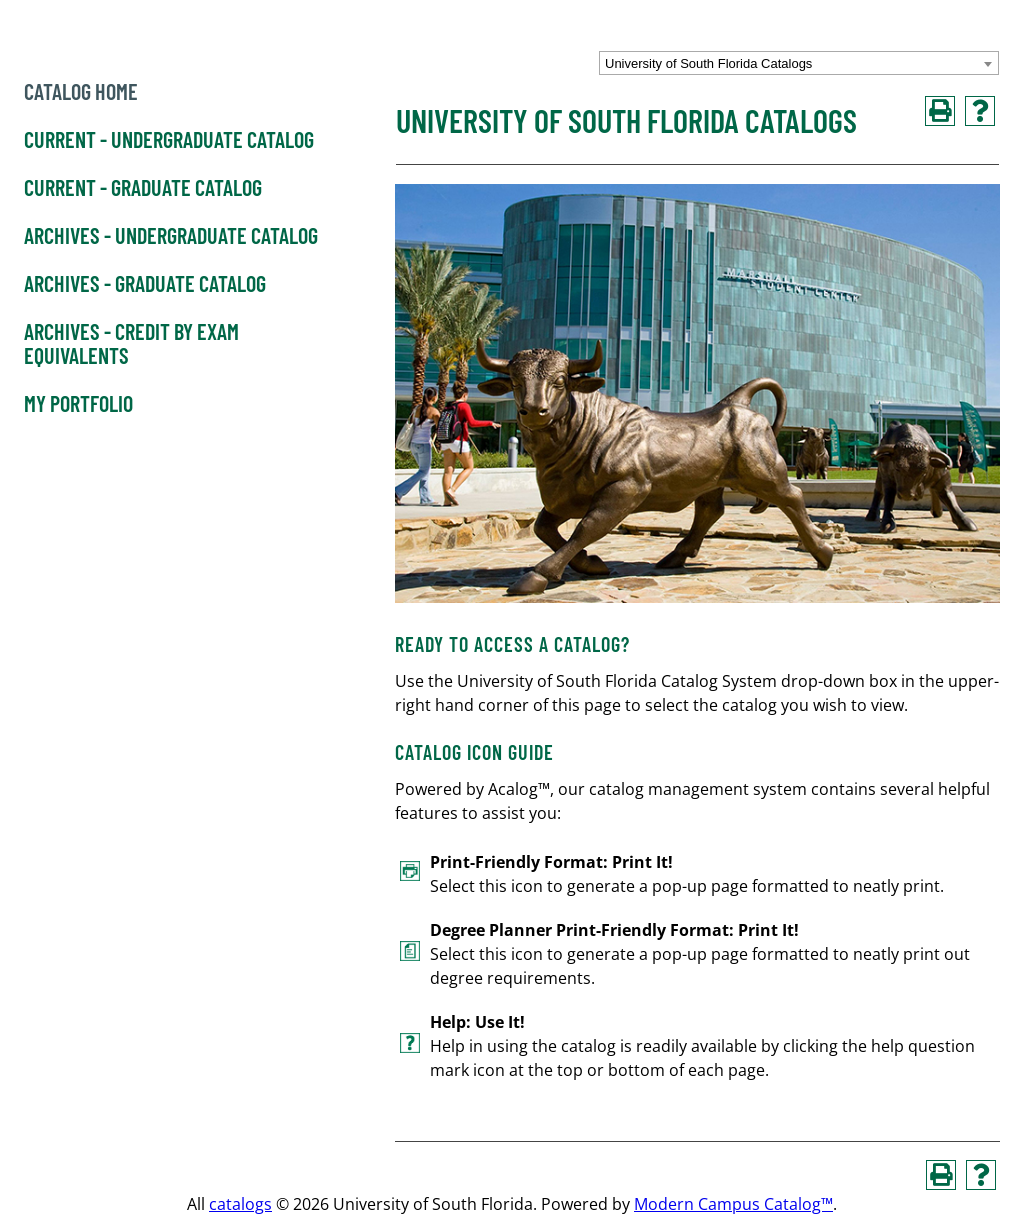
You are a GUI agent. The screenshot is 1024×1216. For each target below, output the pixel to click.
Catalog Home (81, 92)
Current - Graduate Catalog (143, 188)
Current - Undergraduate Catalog (169, 140)
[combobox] (799, 63)
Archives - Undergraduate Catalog (171, 236)
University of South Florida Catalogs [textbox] (708, 63)
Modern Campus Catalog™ (733, 1204)
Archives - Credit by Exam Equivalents (131, 344)
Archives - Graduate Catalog (145, 284)
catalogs (240, 1204)
